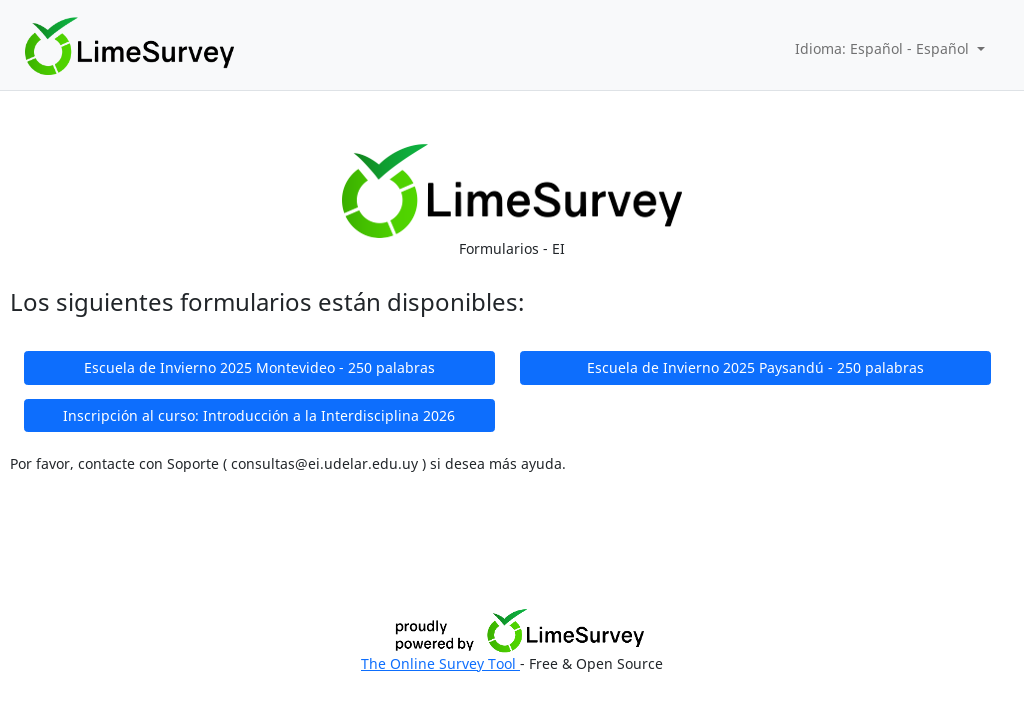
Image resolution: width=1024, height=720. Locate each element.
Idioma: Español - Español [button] (884, 48)
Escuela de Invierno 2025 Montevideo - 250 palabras (259, 367)
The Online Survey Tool (440, 663)
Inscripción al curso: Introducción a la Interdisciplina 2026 (259, 415)
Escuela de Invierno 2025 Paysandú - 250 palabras (755, 367)
